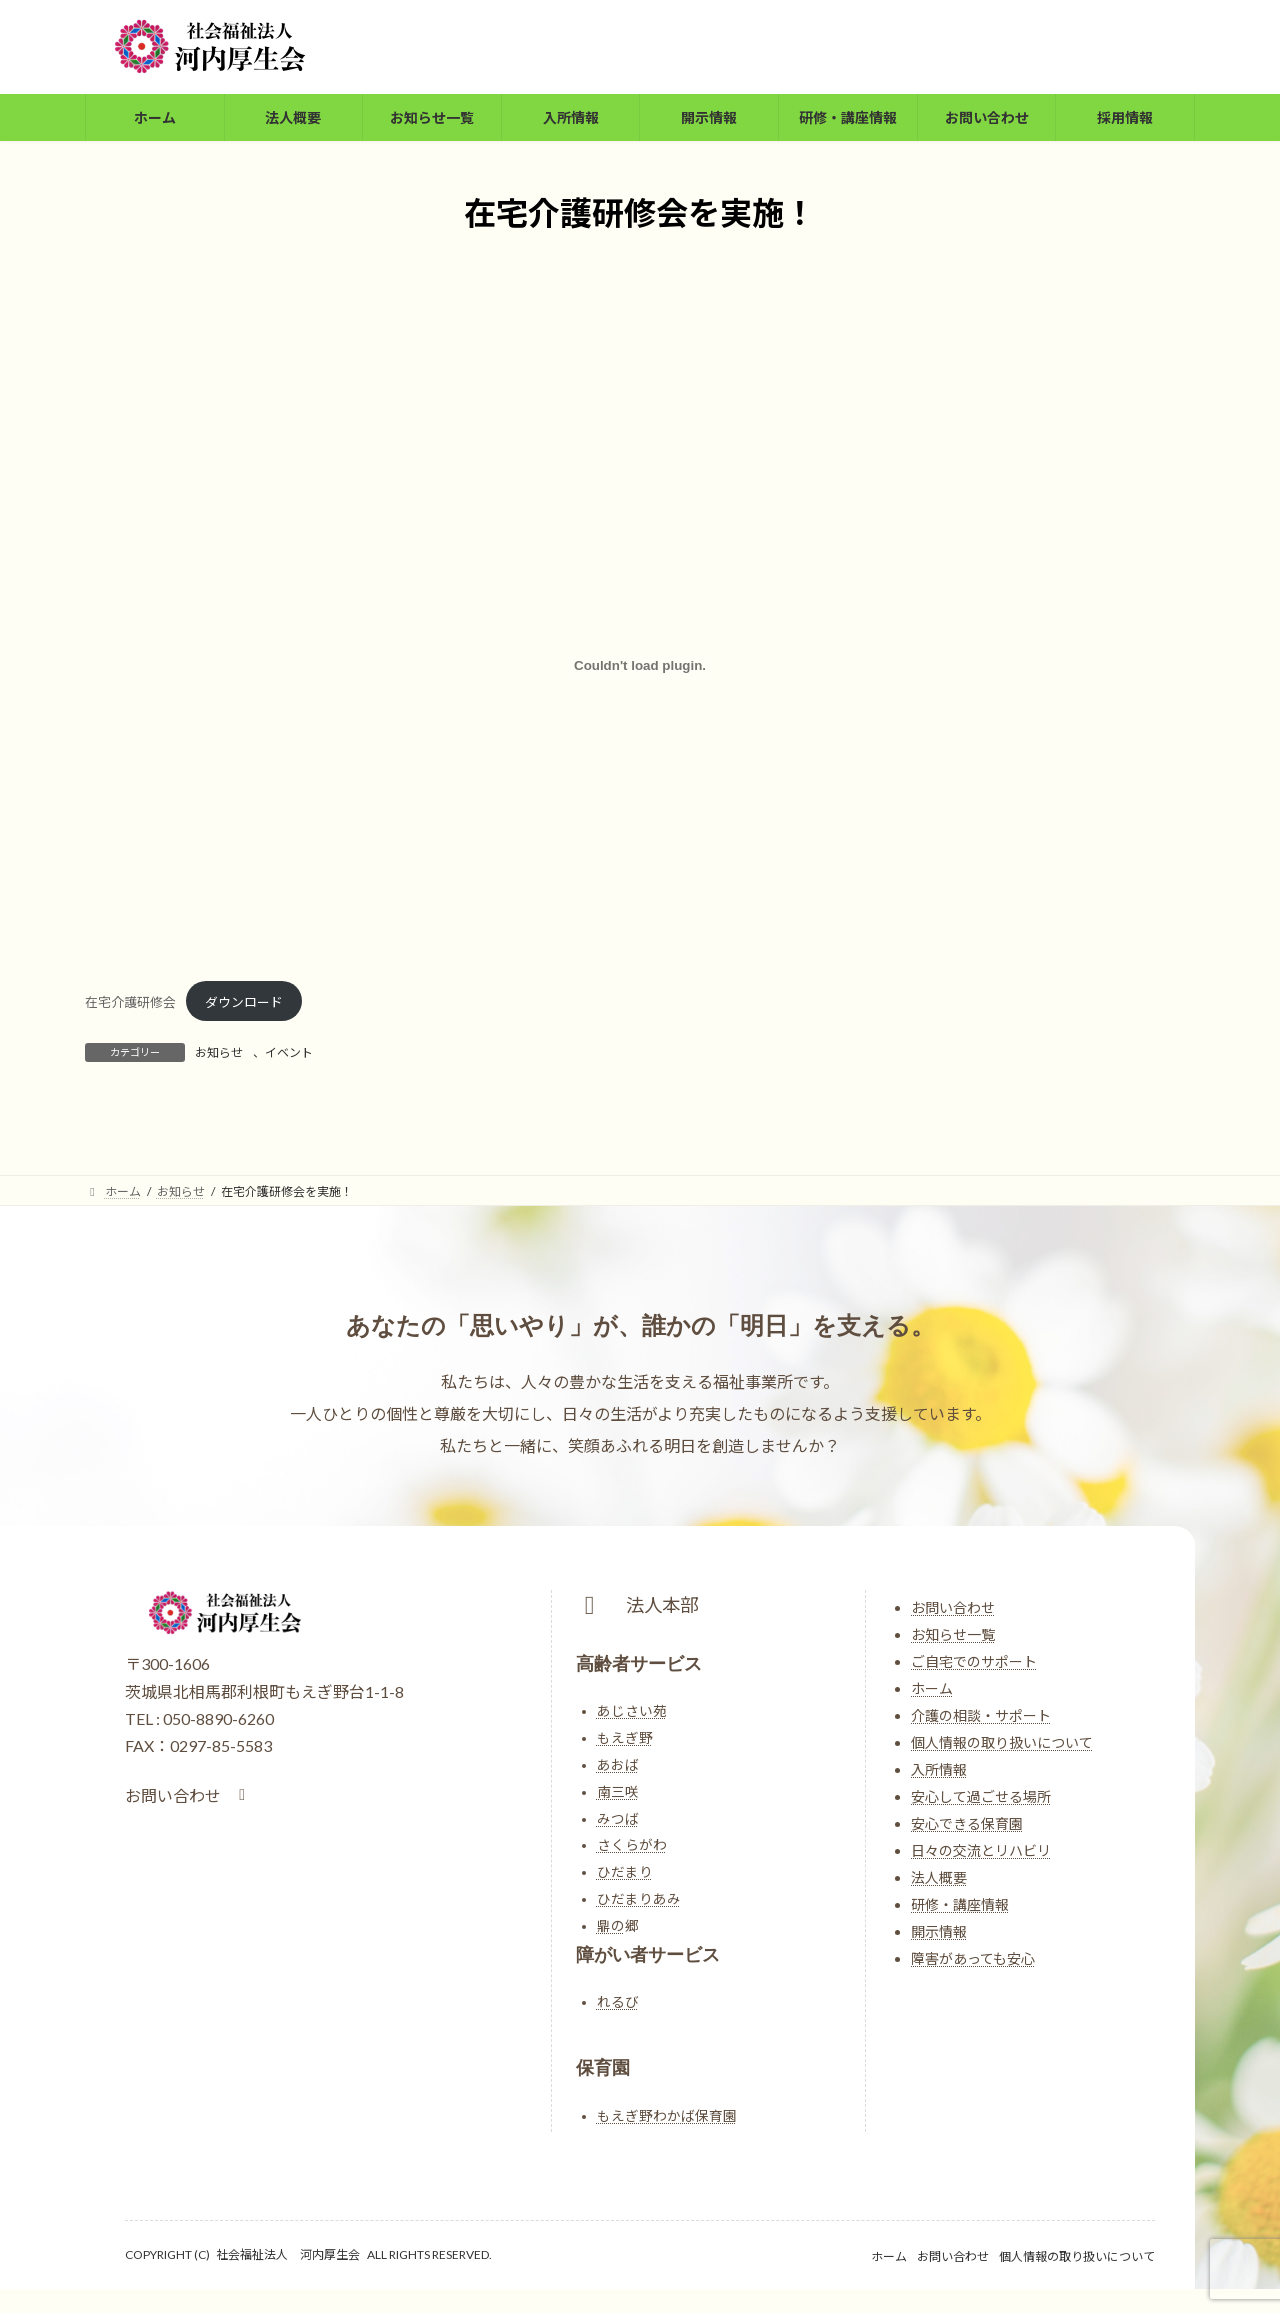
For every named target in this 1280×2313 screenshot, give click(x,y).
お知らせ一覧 (953, 1634)
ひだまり (625, 1872)
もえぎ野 (625, 1738)
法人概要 (939, 1877)
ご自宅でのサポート (974, 1661)
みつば (618, 1819)
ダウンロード (244, 1002)
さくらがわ (632, 1845)
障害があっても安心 (973, 1958)
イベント (289, 1052)
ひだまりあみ (639, 1899)
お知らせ (219, 1052)
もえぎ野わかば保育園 (667, 2116)
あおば (618, 1765)
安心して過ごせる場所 (981, 1796)
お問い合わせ (953, 1607)
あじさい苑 (632, 1711)
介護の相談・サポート (981, 1715)
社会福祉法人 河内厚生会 (288, 2254)
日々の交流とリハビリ (981, 1850)
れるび (618, 2002)
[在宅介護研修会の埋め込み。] (640, 665)
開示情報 (939, 1931)
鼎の (611, 1926)
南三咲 (618, 1792)
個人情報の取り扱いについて (1002, 1742)
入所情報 (939, 1769)
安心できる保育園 (967, 1823)
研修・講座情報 (960, 1904)
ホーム (932, 1688)
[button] (188, 1795)
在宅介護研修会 (130, 1002)
